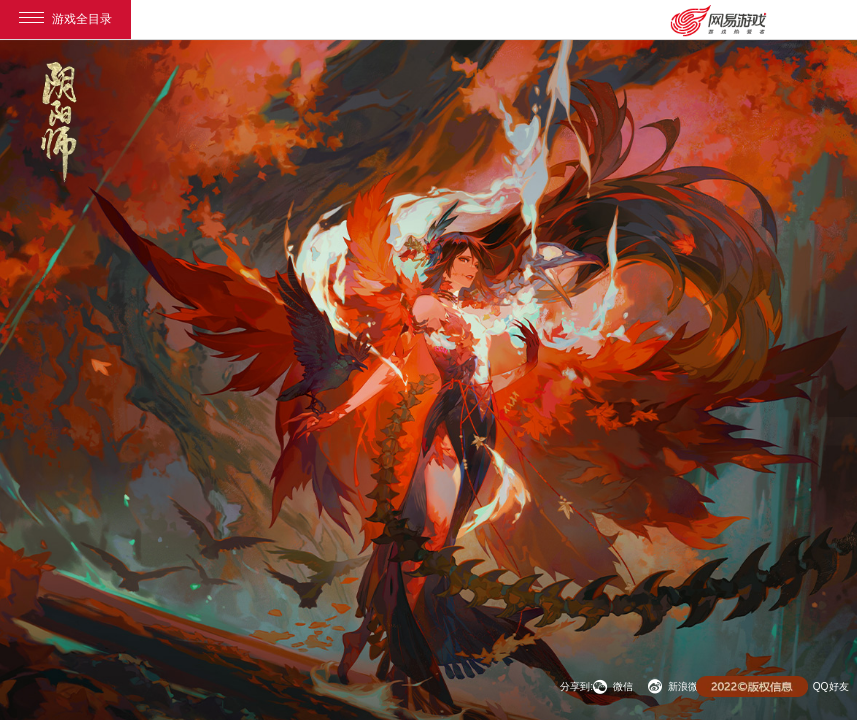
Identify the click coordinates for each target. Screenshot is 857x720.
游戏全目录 (65, 19)
